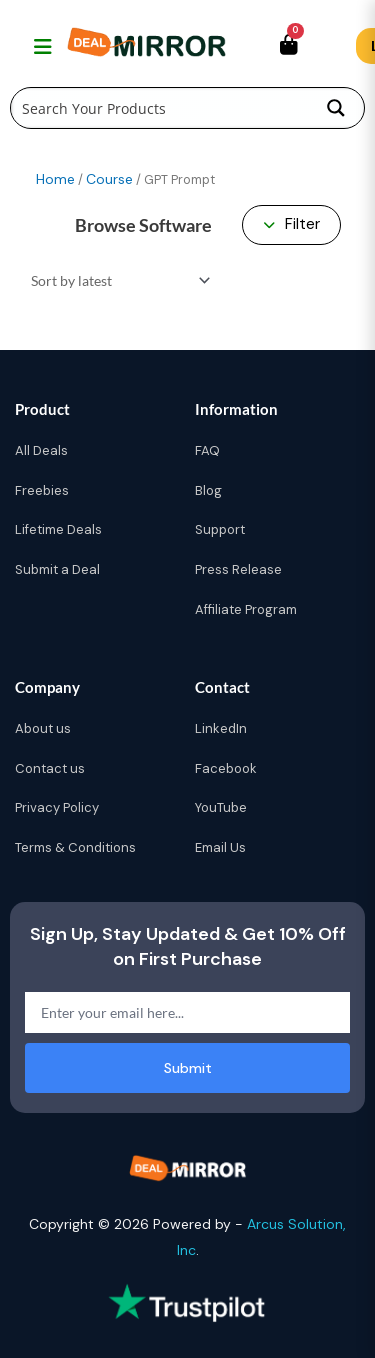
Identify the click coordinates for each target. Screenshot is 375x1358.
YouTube (221, 807)
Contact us (50, 768)
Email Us (220, 847)
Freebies (42, 490)
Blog (208, 490)
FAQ (207, 450)
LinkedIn (221, 728)
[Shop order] (116, 280)
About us (43, 728)
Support (220, 529)
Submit (188, 1068)
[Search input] (160, 108)
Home (55, 179)
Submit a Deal (57, 569)
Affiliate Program (246, 609)
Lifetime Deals (58, 529)
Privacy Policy (57, 807)
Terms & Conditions (75, 847)
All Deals (41, 450)
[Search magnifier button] (336, 108)
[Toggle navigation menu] (40, 46)
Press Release (238, 569)
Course (109, 179)
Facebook (226, 768)
